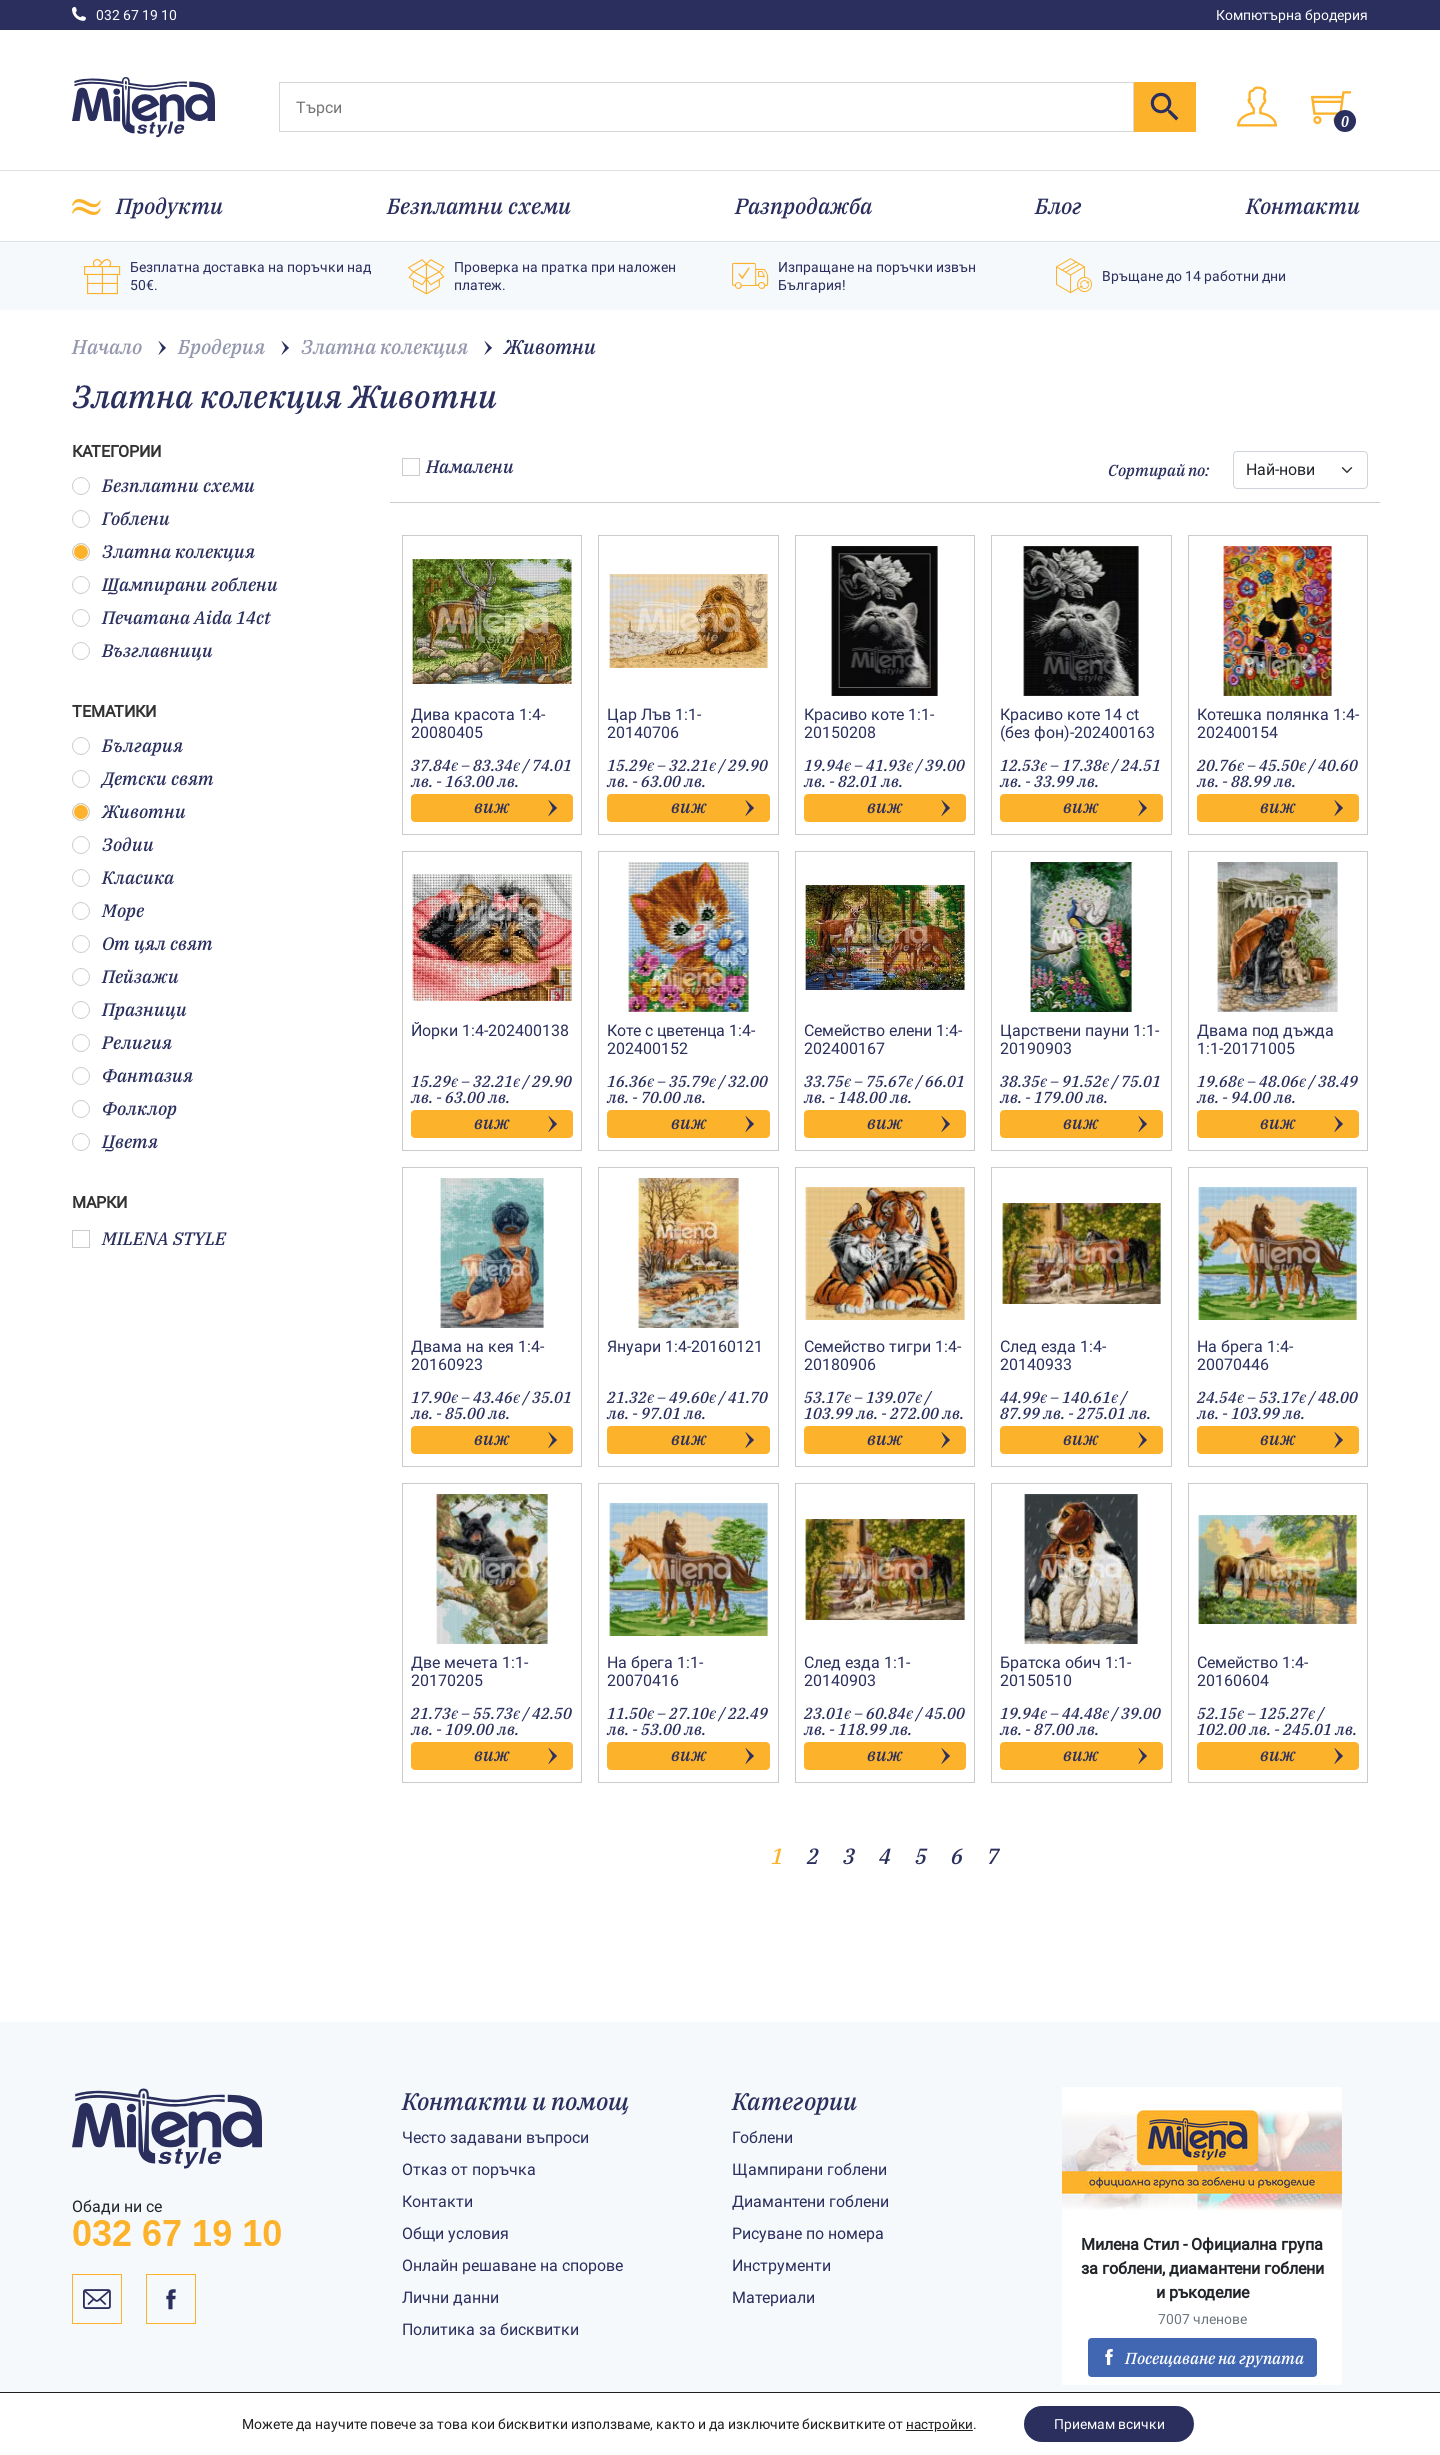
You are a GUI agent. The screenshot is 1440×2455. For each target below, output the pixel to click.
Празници (129, 1009)
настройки (939, 2424)
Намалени (458, 466)
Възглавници (142, 650)
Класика (123, 877)
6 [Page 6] (957, 1855)
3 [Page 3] (849, 1855)
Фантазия (132, 1075)
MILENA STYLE (149, 1238)
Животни (129, 811)
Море (108, 910)
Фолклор (124, 1108)
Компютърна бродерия (1292, 15)
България (127, 745)
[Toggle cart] (1331, 107)
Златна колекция (163, 551)
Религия (122, 1042)
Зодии (113, 844)
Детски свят (143, 778)
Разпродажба (803, 205)
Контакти (1303, 205)
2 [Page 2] (813, 1855)
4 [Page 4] (885, 1855)
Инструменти (781, 2265)
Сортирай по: (1158, 470)
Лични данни (450, 2297)
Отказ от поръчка (469, 2169)
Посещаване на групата (1202, 2358)
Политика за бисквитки (490, 2329)
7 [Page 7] (993, 1855)
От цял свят (142, 943)
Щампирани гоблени (175, 584)
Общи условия (455, 2233)
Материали (773, 2297)
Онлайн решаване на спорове (512, 2265)
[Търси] (706, 107)
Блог (1058, 205)
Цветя (115, 1141)
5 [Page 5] (921, 1855)
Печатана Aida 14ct (171, 617)
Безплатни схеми (479, 205)
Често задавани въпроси (495, 2137)
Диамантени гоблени (810, 2201)
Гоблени (121, 518)
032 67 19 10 (124, 15)
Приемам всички (1110, 2424)
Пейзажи (125, 976)
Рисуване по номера (808, 2233)
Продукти (169, 205)
